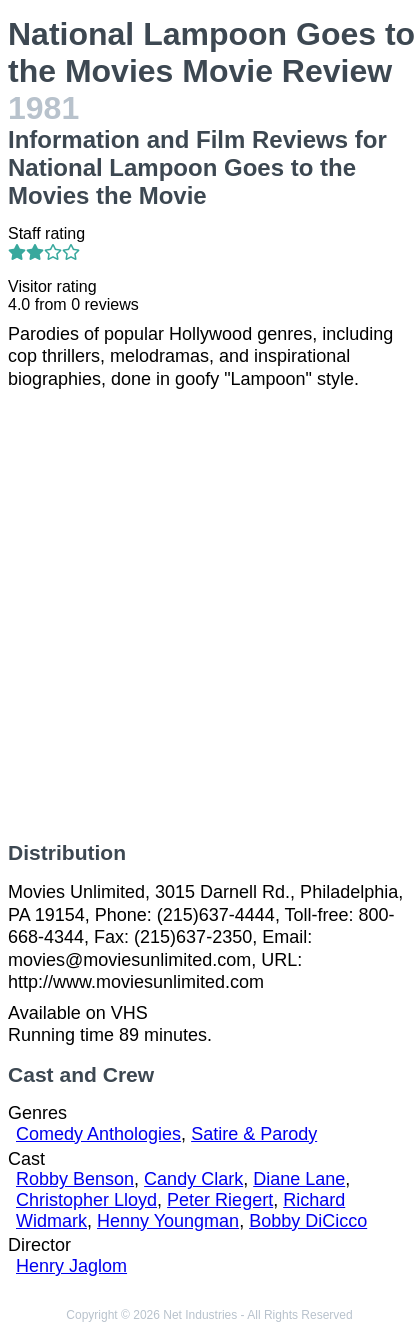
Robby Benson (75, 1179)
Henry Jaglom (71, 1266)
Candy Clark (193, 1179)
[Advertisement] (209, 615)
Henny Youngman (168, 1221)
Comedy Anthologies (98, 1134)
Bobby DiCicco (308, 1221)
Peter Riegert (220, 1200)
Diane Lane (299, 1179)
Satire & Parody (254, 1134)
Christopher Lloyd (86, 1200)
